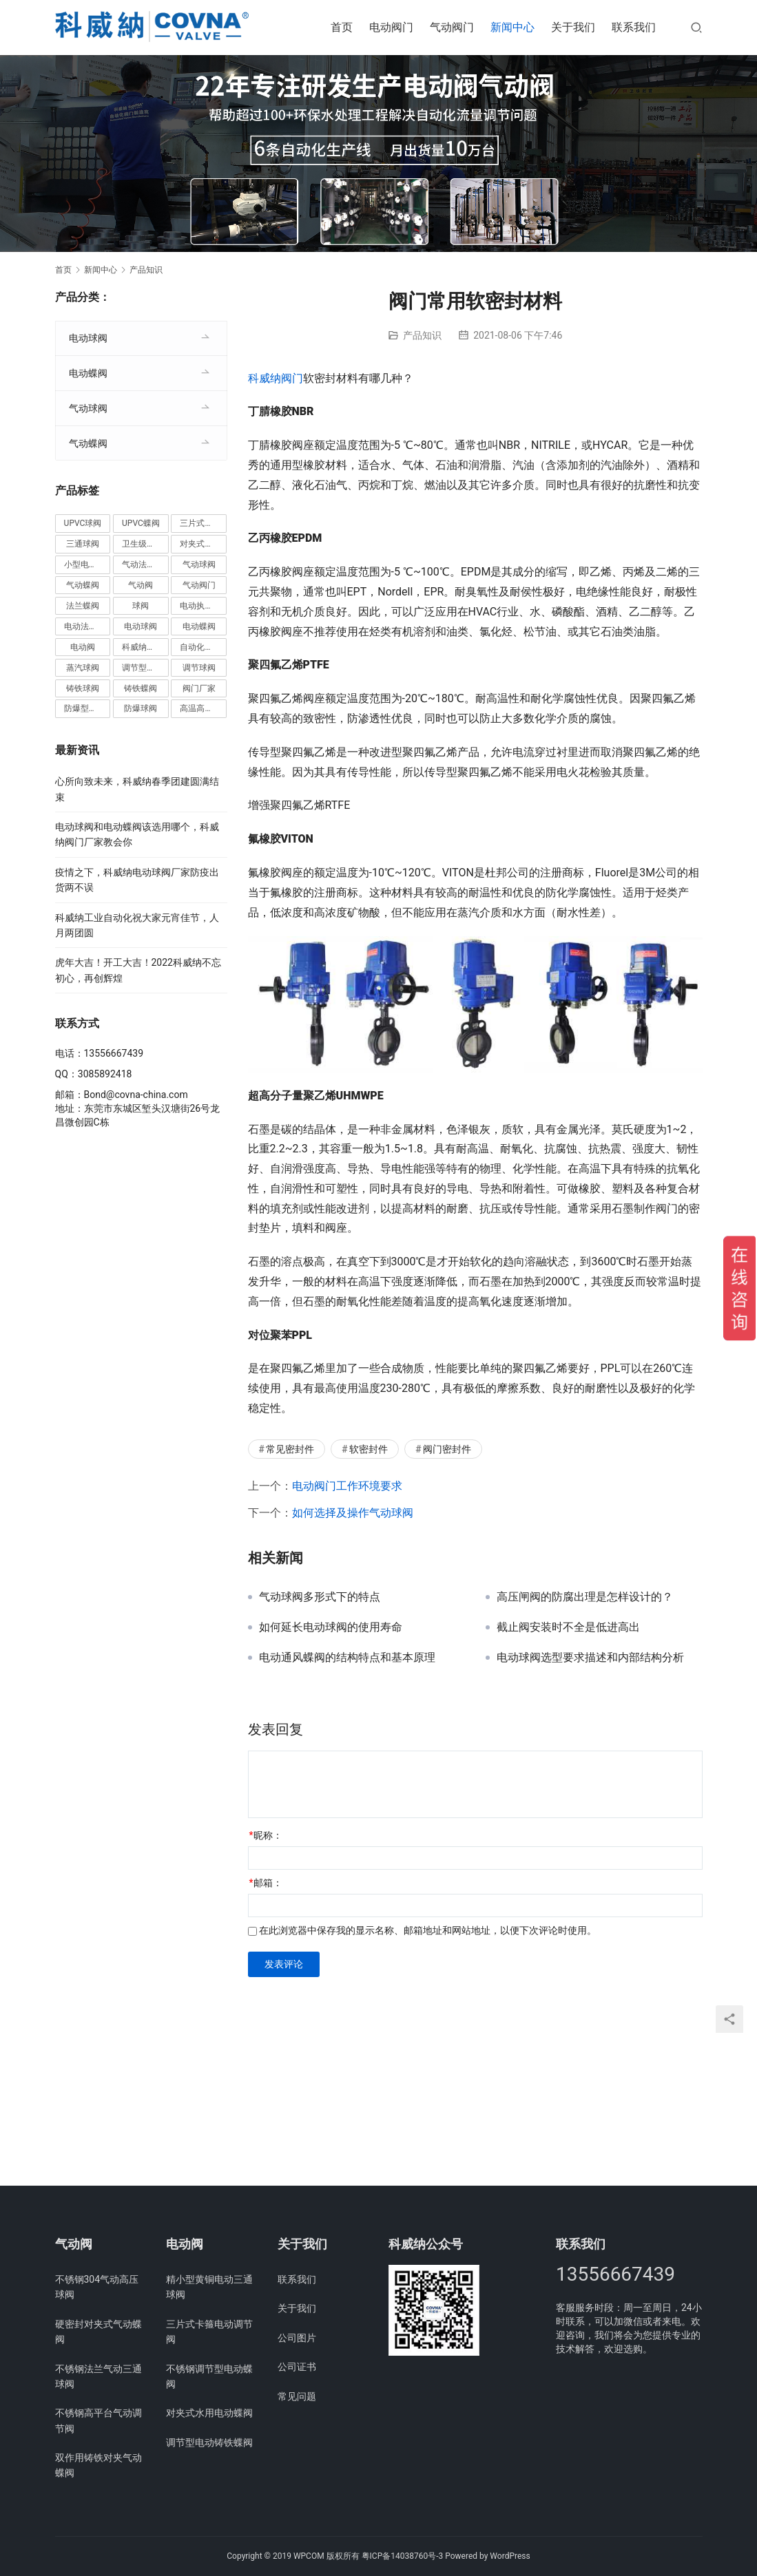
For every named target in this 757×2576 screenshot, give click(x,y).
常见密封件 (290, 1449)
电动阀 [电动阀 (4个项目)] (82, 647)
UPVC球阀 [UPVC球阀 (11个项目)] (83, 523)
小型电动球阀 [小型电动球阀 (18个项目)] (87, 564)
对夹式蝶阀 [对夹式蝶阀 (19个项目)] (200, 544)
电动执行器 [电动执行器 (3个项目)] (200, 606)
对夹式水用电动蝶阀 (209, 2412)
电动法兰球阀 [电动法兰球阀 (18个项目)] (87, 626)
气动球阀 (88, 408)
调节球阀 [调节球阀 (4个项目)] (199, 668)
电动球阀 (88, 338)
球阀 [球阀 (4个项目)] (140, 606)
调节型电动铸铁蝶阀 (209, 2442)
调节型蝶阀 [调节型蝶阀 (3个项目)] (142, 668)
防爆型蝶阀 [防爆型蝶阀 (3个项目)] (84, 708)
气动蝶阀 (88, 443)
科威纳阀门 (275, 378)
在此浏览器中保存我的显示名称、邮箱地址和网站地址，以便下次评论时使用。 (428, 1930)
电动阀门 (391, 27)
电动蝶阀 (88, 373)
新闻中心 (512, 27)
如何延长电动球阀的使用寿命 (330, 1627)
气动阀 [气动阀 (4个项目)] (140, 585)
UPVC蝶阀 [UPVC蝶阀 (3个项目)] (141, 523)
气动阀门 (452, 27)
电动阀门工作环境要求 (347, 1485)
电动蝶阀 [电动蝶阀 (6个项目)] (199, 626)
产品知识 (422, 335)
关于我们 (573, 27)
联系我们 (634, 27)
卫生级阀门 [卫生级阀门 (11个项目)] (142, 544)
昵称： (265, 1835)
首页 (342, 27)
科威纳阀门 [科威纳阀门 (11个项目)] (142, 647)
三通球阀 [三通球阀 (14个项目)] (82, 544)
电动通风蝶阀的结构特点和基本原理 (347, 1657)
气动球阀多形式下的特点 (319, 1597)
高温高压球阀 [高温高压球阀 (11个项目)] (203, 708)
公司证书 (297, 2366)
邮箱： (265, 1882)
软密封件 (368, 1449)
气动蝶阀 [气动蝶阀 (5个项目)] (82, 585)
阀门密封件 (447, 1449)
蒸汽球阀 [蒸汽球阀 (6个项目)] (82, 668)
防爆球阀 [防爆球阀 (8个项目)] (140, 708)
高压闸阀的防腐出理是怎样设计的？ (585, 1597)
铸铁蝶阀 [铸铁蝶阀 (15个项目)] (140, 688)
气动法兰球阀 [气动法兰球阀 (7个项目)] (145, 564)
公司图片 (297, 2337)
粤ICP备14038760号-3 (403, 2556)
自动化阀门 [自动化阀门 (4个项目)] (200, 647)
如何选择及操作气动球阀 (352, 1512)
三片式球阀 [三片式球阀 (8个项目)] (200, 523)
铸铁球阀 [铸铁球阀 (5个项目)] (82, 688)
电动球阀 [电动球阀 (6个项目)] (140, 626)
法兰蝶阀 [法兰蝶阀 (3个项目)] (82, 606)
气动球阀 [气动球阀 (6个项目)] (199, 564)
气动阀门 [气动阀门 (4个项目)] (199, 585)
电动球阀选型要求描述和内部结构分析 (590, 1657)
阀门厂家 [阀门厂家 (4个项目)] (199, 688)
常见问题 (297, 2396)
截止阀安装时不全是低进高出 (568, 1627)
